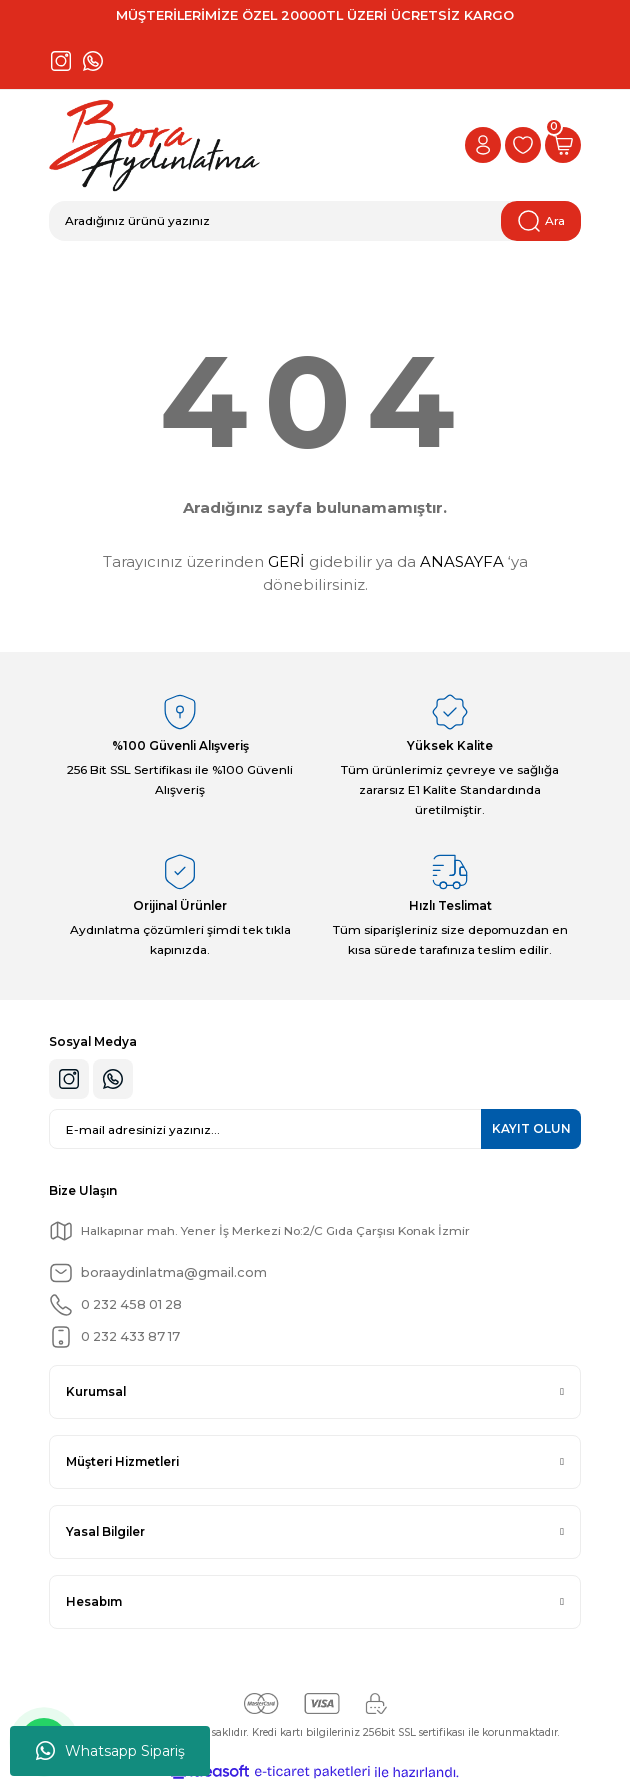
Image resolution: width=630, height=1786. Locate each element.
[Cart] (563, 145)
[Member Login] (483, 145)
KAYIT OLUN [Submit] (531, 1128)
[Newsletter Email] (315, 1129)
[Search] (315, 221)
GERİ (286, 561)
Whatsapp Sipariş (110, 1751)
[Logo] (154, 145)
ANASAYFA (462, 561)
